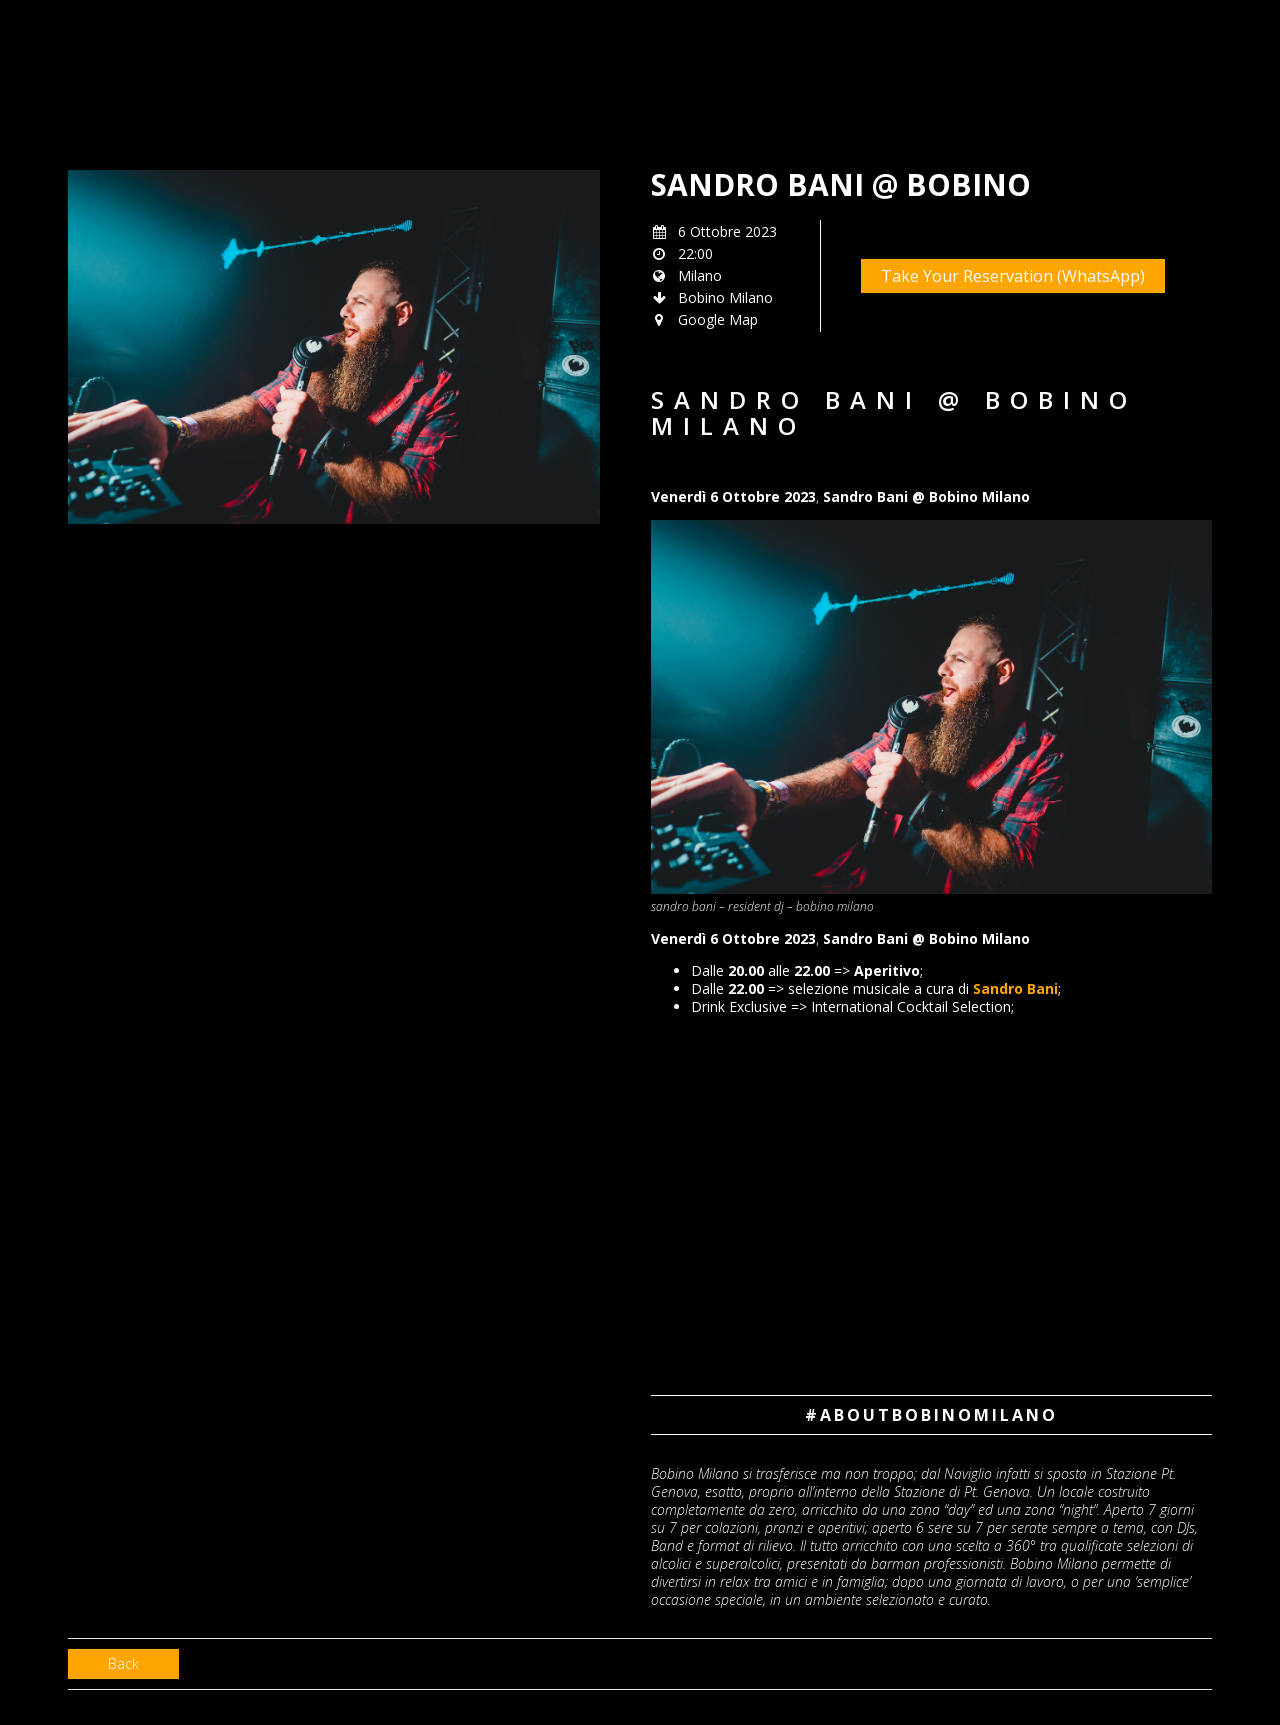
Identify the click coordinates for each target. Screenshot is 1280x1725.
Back (123, 1663)
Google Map (718, 319)
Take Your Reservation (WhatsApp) (1013, 276)
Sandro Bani (1015, 988)
